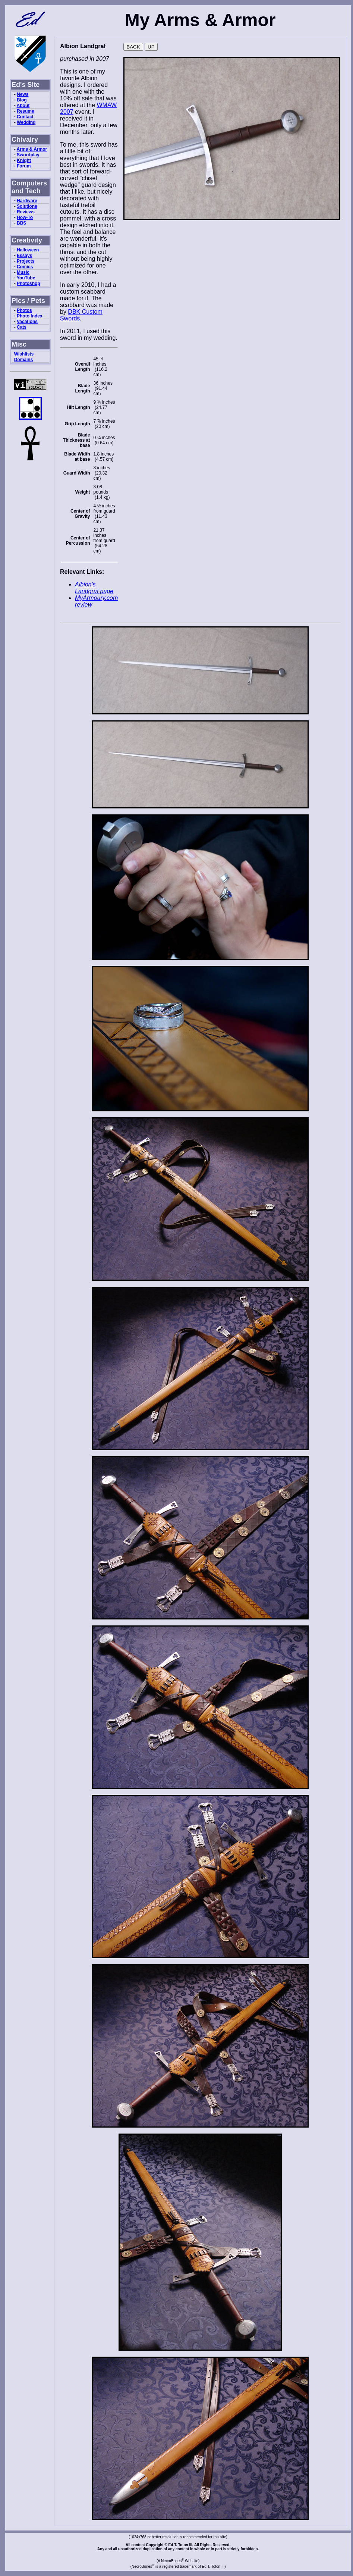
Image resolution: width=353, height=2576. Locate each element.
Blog (22, 100)
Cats (21, 327)
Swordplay (28, 154)
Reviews (26, 212)
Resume (25, 111)
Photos (24, 310)
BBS (21, 223)
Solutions (27, 206)
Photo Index (29, 316)
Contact (25, 116)
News (22, 94)
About (23, 105)
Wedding (26, 122)
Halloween (28, 250)
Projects (25, 261)
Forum (24, 166)
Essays (24, 255)
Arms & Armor (32, 149)
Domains (23, 359)
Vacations (27, 321)
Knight (24, 160)
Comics (25, 266)
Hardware (27, 200)
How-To (25, 217)
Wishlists (24, 354)
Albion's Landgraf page (94, 587)
